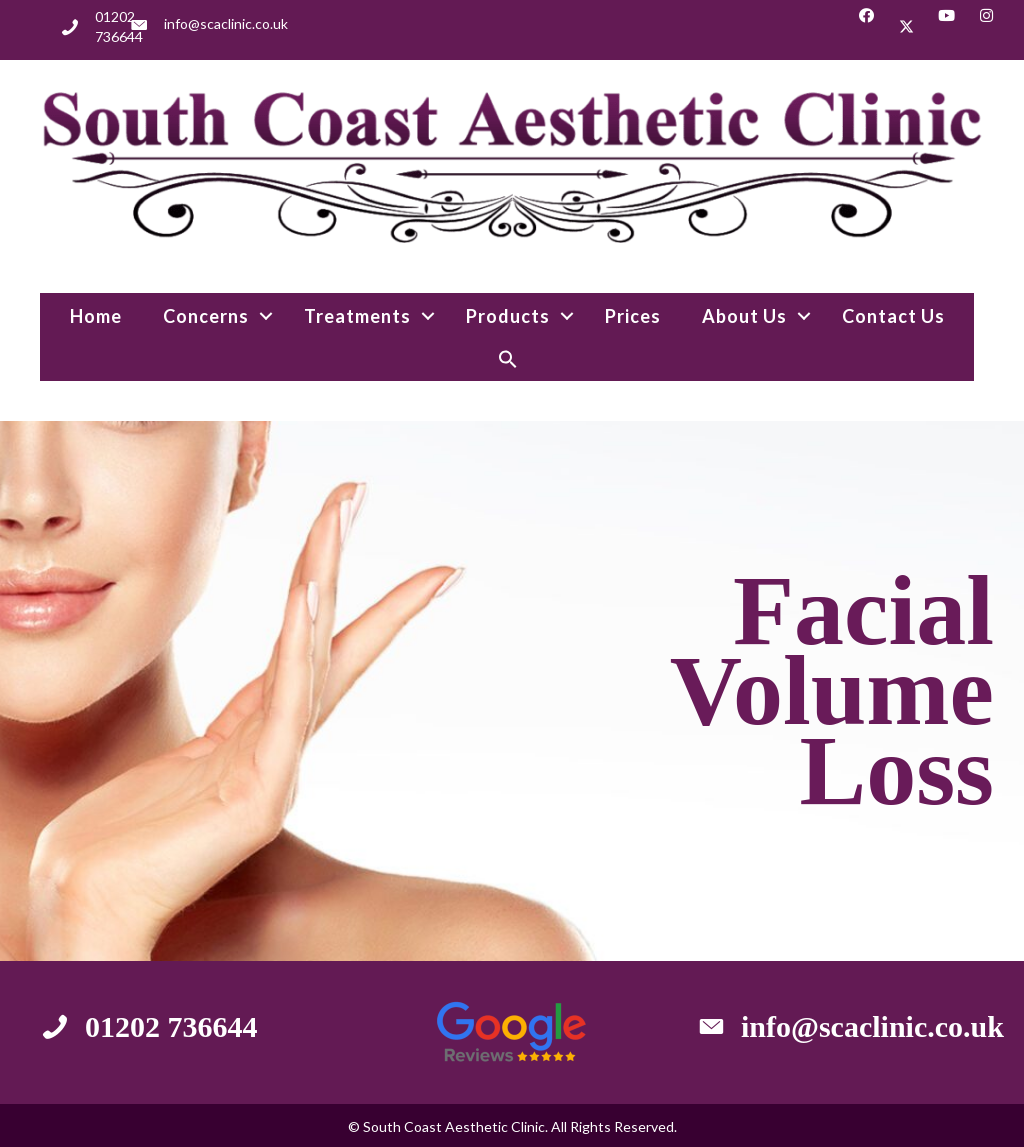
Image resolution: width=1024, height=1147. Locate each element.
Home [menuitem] (96, 316)
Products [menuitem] (508, 316)
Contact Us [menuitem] (893, 316)
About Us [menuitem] (744, 316)
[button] (866, 26)
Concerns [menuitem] (206, 316)
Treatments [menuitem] (357, 316)
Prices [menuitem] (633, 316)
